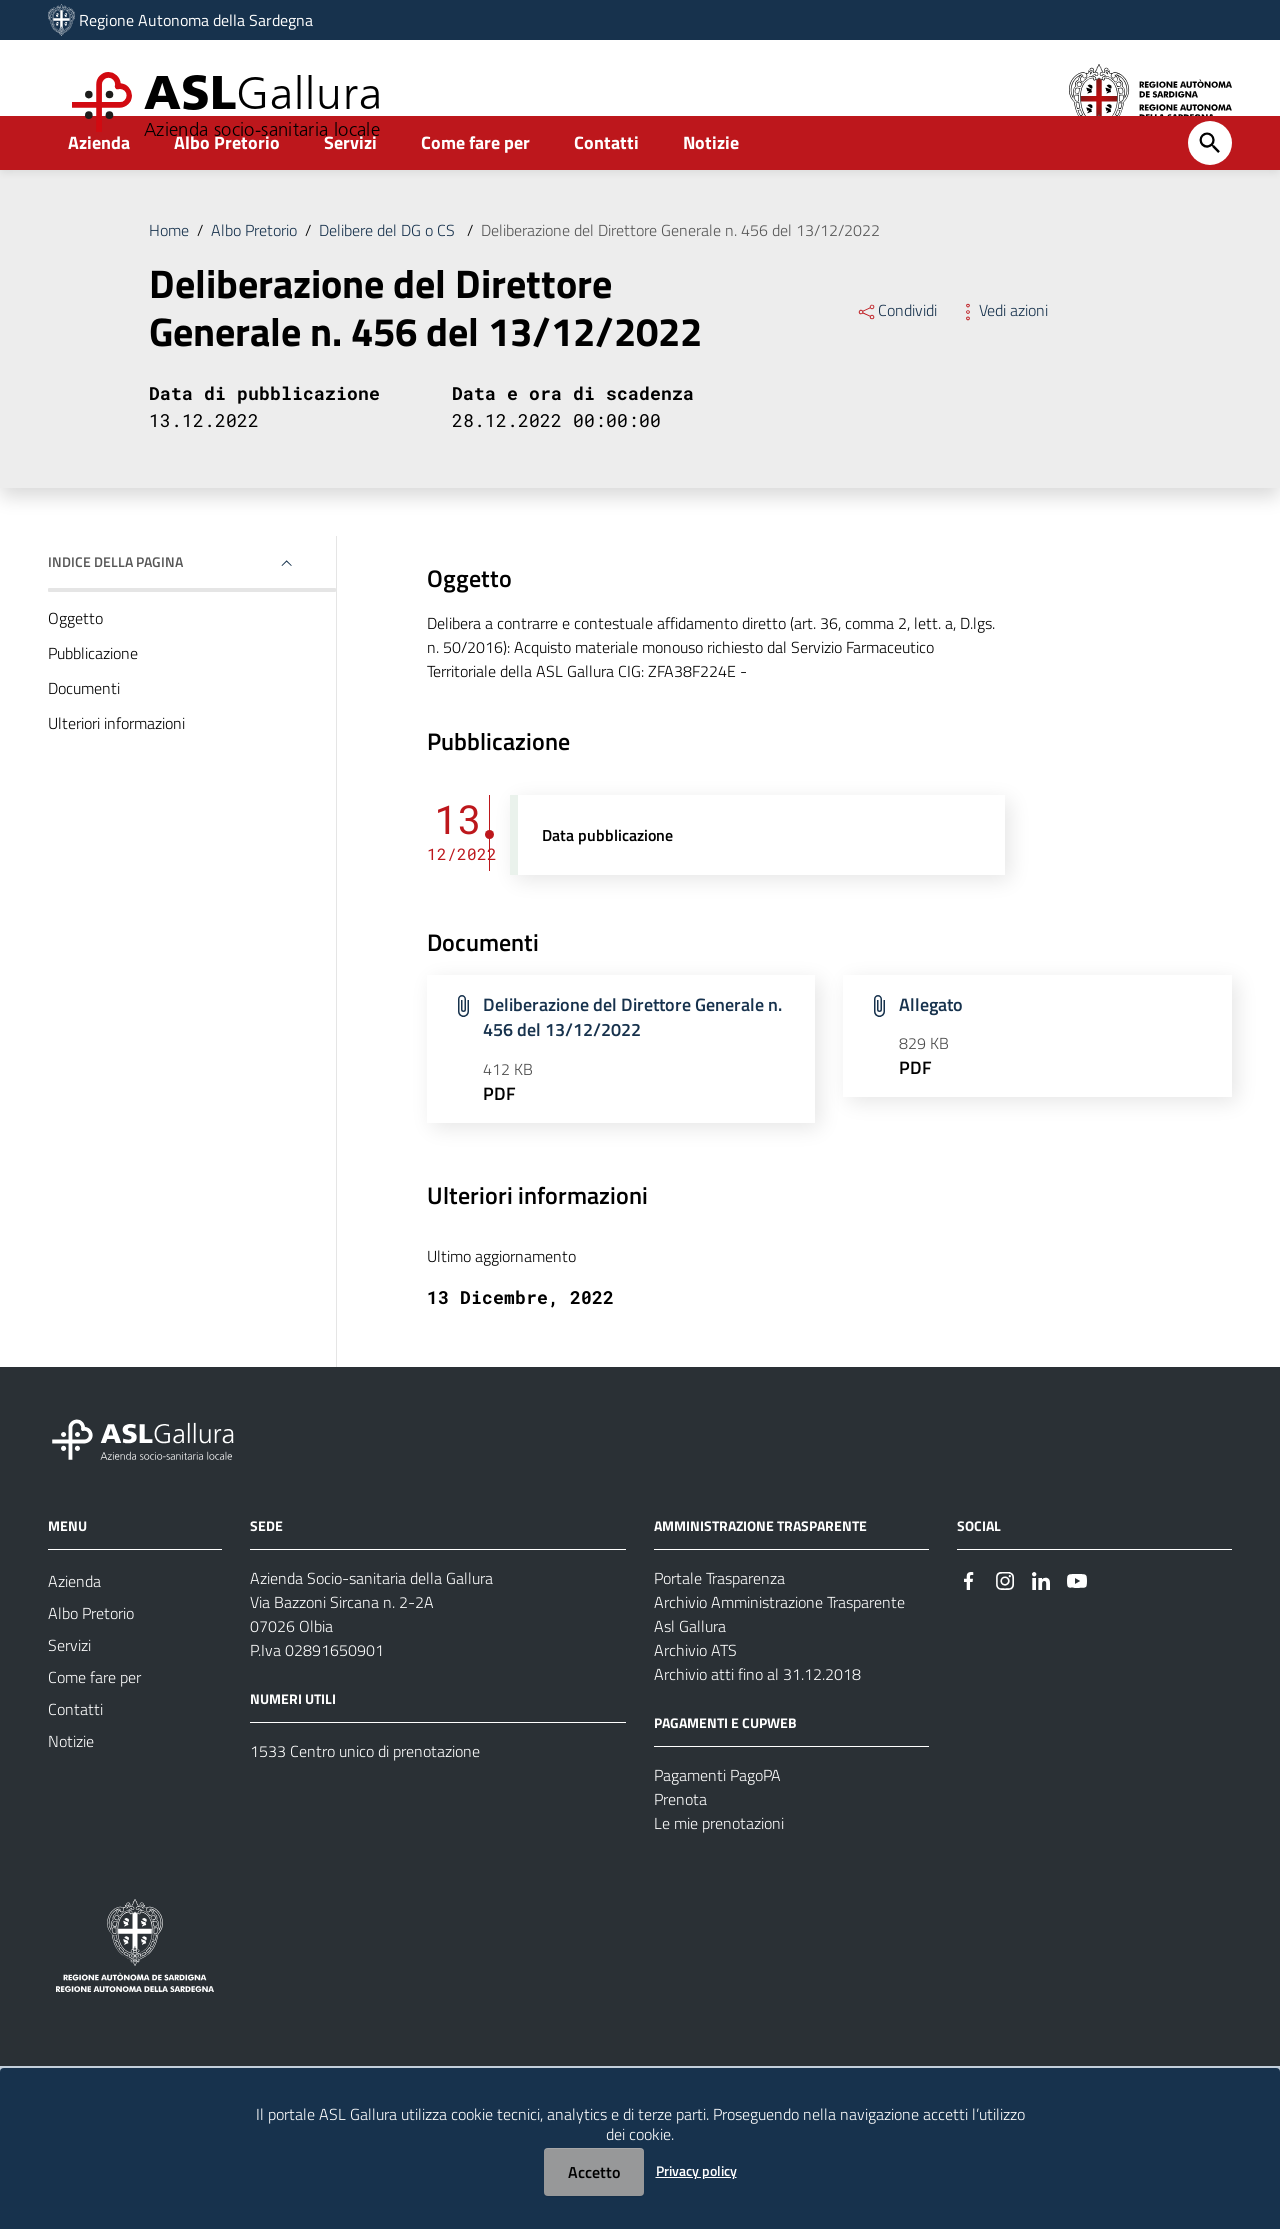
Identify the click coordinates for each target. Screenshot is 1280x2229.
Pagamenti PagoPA (717, 1819)
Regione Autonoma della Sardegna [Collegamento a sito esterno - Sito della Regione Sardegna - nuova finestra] (196, 20)
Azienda (99, 186)
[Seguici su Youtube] (1077, 1623)
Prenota (680, 1843)
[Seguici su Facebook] (969, 1623)
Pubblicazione (93, 697)
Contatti (606, 186)
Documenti (84, 732)
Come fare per (475, 186)
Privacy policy (696, 2170)
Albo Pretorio (227, 186)
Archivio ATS (695, 1694)
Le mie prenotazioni (719, 1867)
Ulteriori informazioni (116, 767)
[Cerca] (1210, 187)
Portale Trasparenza (719, 1622)
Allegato (931, 1048)
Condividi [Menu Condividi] (896, 354)
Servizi (350, 186)
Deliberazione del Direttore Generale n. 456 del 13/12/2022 (680, 274)
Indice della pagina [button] (115, 605)
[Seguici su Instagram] (1005, 1623)
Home (169, 274)
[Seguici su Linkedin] (1041, 1623)
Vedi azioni (1002, 354)
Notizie (711, 186)
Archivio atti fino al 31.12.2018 (757, 1718)
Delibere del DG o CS (389, 274)
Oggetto (75, 662)
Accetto (594, 2172)
